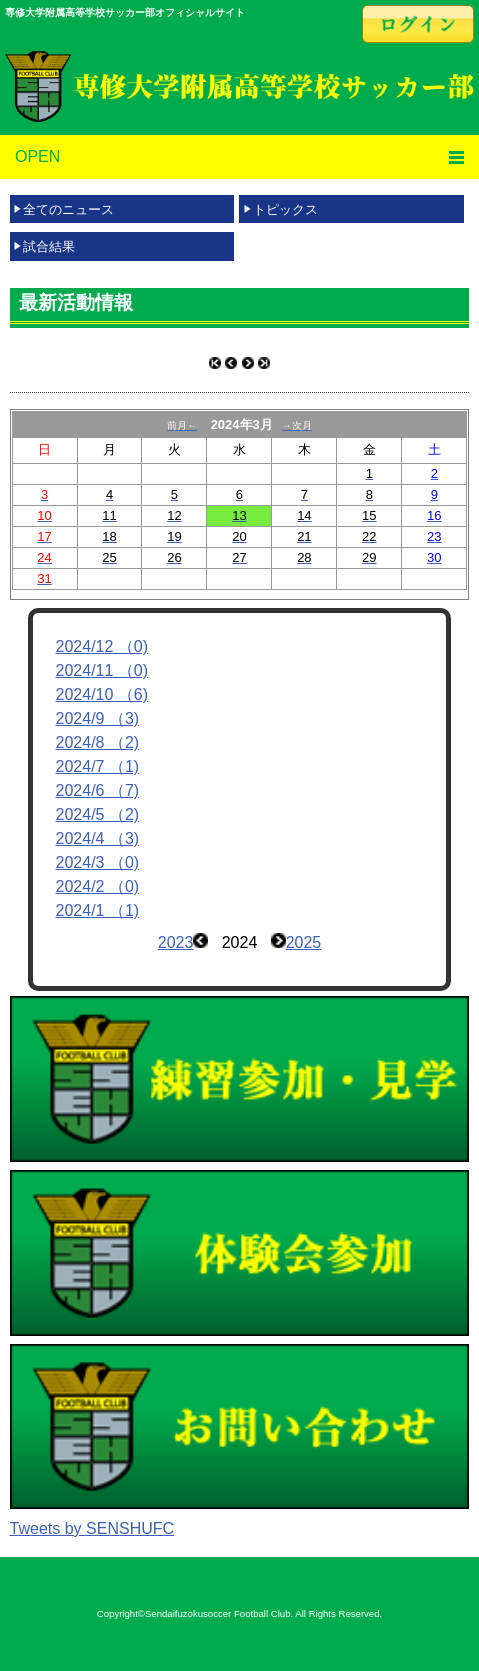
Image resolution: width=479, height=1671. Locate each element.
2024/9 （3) (98, 718)
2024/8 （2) (98, 742)
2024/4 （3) (98, 838)
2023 (176, 942)
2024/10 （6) (102, 694)
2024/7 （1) (98, 766)
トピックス (285, 209)
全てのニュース (68, 209)
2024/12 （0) (102, 646)
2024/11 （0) (102, 670)
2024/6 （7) (98, 790)
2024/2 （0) (98, 886)
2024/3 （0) (98, 862)
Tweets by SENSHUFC (92, 1528)
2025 (304, 942)
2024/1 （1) (98, 910)
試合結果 (49, 246)
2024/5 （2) (98, 814)
